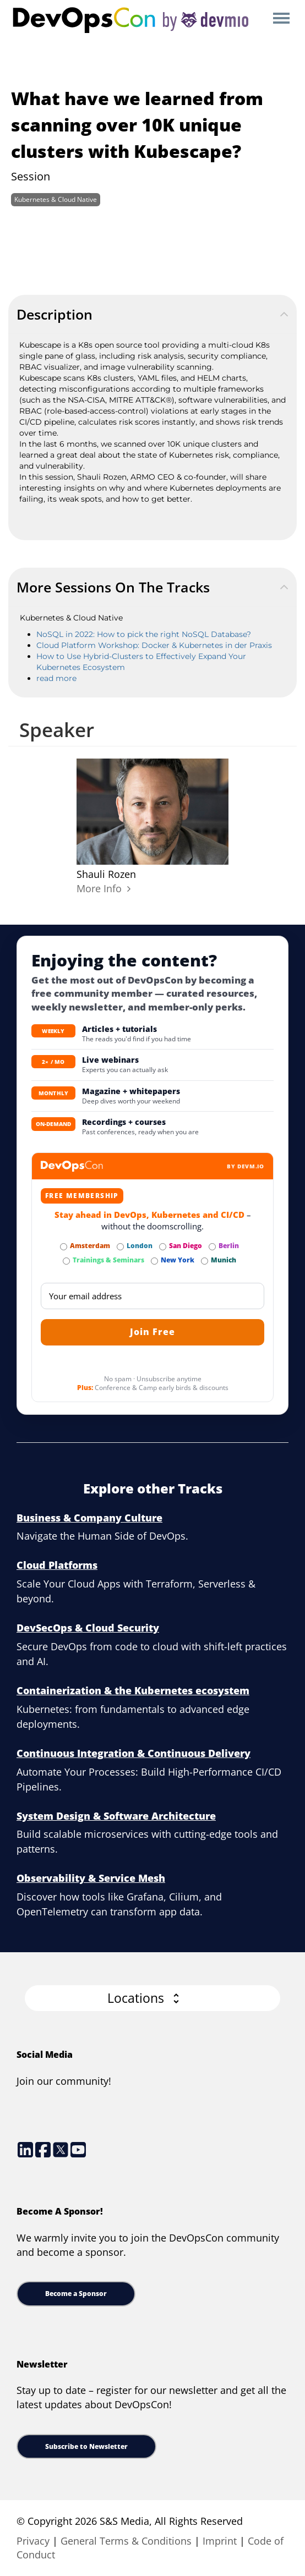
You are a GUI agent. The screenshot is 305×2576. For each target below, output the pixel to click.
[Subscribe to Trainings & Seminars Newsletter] (66, 1261)
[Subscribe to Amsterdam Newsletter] (63, 1246)
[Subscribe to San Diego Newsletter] (162, 1246)
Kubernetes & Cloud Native (55, 199)
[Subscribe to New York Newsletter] (154, 1261)
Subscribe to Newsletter (86, 2446)
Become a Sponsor (76, 2293)
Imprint (220, 2540)
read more (56, 678)
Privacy (33, 2540)
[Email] (152, 1296)
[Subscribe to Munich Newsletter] (204, 1261)
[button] (152, 1998)
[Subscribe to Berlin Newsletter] (212, 1246)
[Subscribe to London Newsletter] (120, 1246)
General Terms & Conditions (126, 2540)
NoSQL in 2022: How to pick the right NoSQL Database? (143, 634)
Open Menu (281, 19)
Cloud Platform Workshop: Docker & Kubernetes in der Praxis (154, 645)
